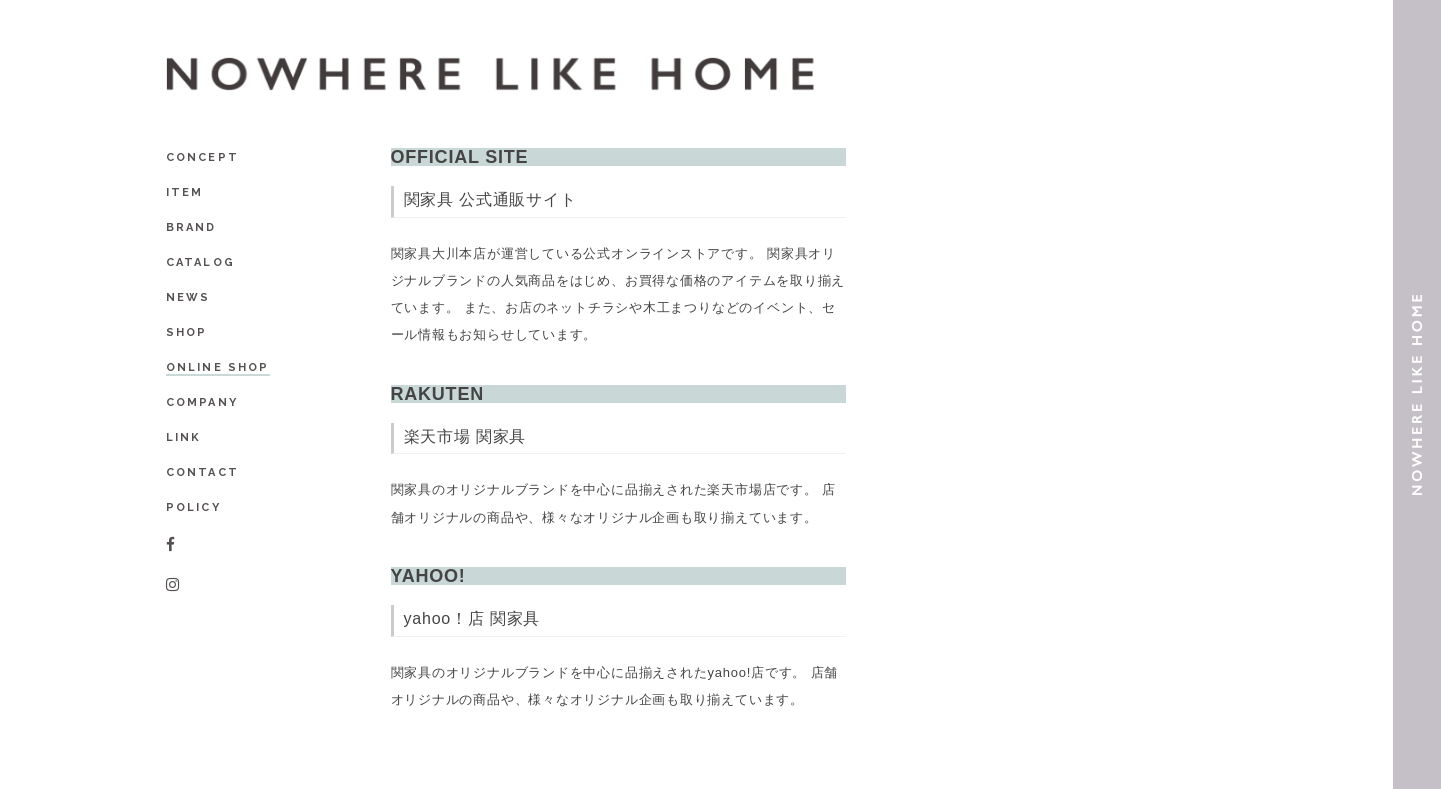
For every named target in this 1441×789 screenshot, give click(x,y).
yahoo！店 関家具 (472, 618)
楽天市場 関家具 (465, 436)
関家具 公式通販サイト (490, 199)
